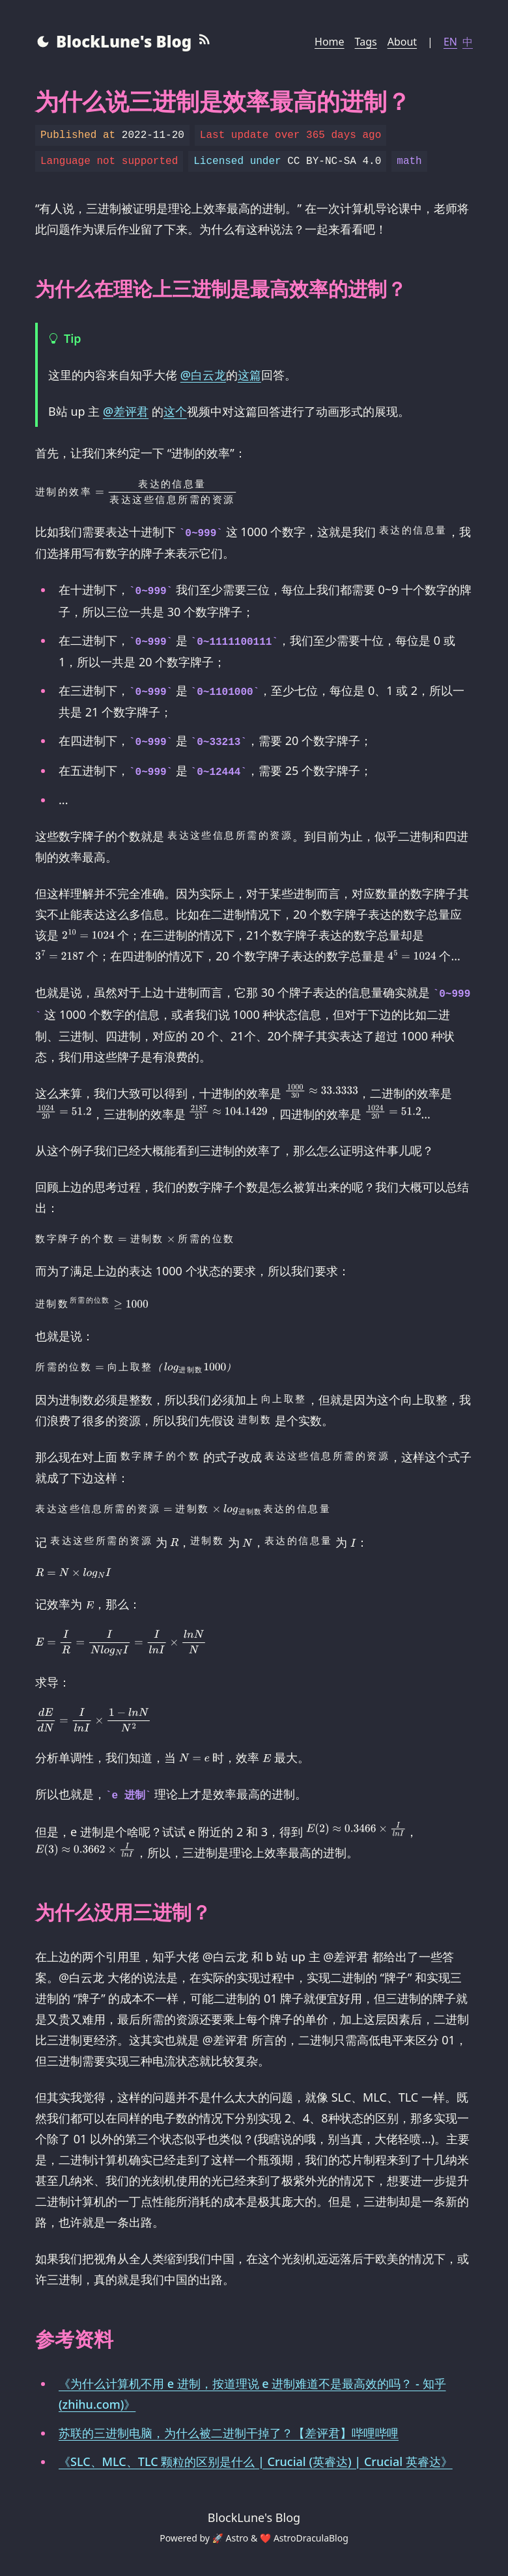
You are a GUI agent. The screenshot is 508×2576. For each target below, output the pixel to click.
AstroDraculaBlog (311, 2538)
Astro (237, 2538)
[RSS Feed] (204, 41)
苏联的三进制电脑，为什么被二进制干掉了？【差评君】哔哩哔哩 (229, 2433)
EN (450, 41)
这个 (175, 411)
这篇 (249, 375)
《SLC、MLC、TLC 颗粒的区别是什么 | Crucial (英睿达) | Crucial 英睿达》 (256, 2461)
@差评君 (125, 411)
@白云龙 (203, 375)
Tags (366, 41)
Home (330, 41)
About (402, 41)
